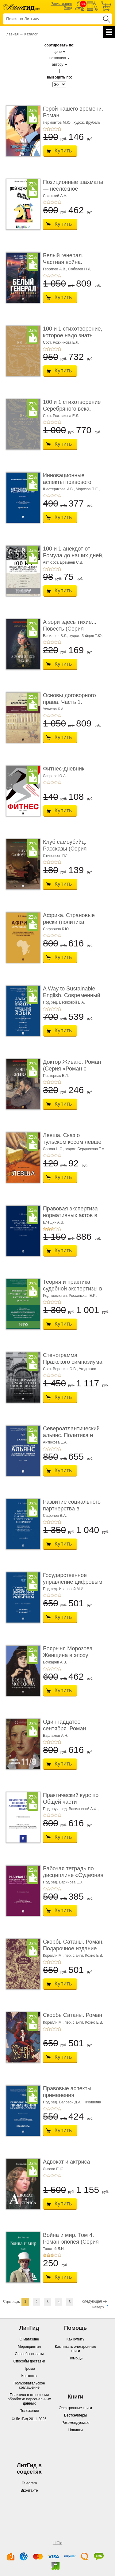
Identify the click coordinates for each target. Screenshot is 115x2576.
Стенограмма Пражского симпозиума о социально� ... (72, 1361)
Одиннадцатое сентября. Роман (64, 1725)
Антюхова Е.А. (55, 1442)
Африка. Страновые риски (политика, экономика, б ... (69, 921)
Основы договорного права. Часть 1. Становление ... (69, 702)
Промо (29, 2368)
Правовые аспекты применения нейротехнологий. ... (68, 2095)
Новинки (75, 2430)
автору (57, 64)
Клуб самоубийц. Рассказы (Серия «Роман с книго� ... (68, 848)
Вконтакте (29, 2490)
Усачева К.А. (53, 709)
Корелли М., (53, 1955)
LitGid (57, 2543)
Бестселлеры (75, 2415)
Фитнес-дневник (63, 769)
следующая (92, 2301)
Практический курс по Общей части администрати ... (70, 1801)
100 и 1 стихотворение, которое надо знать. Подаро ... (72, 335)
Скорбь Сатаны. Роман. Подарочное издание (73, 1945)
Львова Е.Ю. (53, 2169)
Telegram (29, 2483)
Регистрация (61, 4)
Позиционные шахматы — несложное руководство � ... (73, 188)
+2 (48, 129)
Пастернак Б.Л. (56, 1076)
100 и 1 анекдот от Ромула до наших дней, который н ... (73, 555)
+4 (56, 129)
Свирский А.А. (55, 196)
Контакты (29, 2376)
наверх (98, 2307)
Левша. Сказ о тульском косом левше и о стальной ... (72, 1141)
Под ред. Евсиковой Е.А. (64, 1002)
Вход (68, 8)
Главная (12, 34)
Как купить (76, 2339)
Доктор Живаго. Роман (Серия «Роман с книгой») (72, 1068)
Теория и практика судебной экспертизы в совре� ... (72, 1288)
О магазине (29, 2339)
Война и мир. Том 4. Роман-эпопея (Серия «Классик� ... (71, 2241)
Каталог (31, 34)
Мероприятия (29, 2346)
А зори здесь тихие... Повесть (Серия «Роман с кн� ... (69, 628)
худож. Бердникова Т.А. (85, 1149)
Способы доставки (29, 2361)
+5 (59, 129)
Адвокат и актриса (66, 2162)
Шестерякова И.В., (59, 489)
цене (58, 51)
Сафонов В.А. (55, 1515)
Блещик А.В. (53, 1222)
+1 (45, 129)
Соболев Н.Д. (79, 269)
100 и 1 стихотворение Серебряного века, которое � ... (72, 408)
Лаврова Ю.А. (55, 776)
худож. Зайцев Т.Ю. (85, 636)
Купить (63, 151)
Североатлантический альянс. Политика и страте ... (71, 1435)
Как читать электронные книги (75, 2348)
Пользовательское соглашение (29, 2385)
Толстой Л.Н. (54, 2249)
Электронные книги (75, 2408)
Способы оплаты (29, 2354)
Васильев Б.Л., (55, 636)
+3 (52, 129)
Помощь (75, 2358)
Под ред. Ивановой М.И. (63, 1589)
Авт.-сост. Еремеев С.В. (63, 562)
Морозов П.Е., (88, 489)
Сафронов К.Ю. (56, 929)
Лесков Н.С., (53, 1149)
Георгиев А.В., (55, 269)
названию (57, 58)
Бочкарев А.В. (55, 1662)
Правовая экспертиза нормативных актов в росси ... (70, 1215)
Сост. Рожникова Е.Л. (61, 342)
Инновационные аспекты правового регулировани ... (67, 482)
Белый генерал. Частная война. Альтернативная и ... (69, 262)
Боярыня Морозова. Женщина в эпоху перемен (68, 1655)
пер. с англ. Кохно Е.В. (84, 1955)
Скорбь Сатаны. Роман (72, 2015)
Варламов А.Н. (55, 1735)
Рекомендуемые (76, 2422)
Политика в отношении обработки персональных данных (29, 2399)
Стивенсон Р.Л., (56, 856)
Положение (29, 2411)
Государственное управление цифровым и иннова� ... (72, 1581)
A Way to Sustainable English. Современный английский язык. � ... (71, 995)
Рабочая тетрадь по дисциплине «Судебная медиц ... (73, 1875)
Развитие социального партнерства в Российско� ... (72, 1508)
